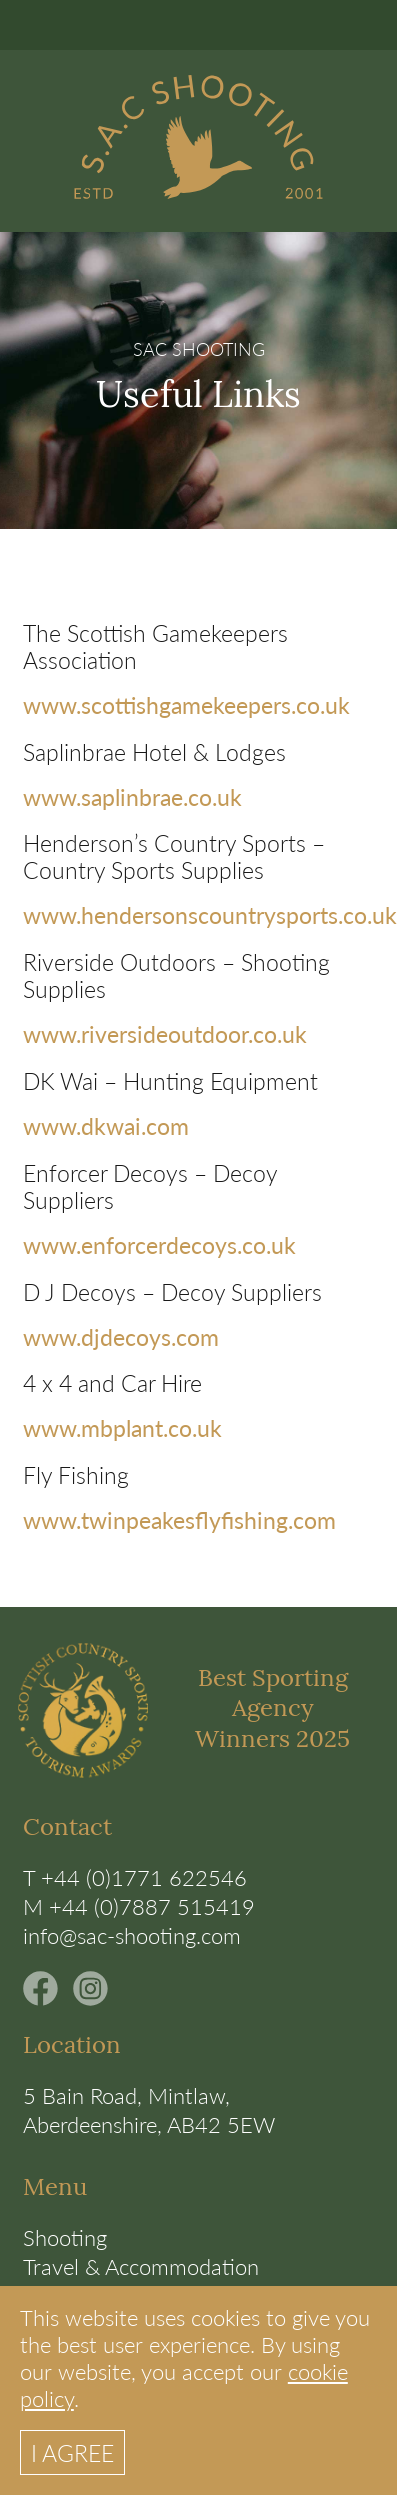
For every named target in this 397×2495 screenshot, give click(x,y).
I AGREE (72, 2452)
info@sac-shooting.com (132, 1935)
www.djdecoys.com (121, 1336)
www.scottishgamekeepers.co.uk (186, 704)
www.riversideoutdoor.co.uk (165, 1033)
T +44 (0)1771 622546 (135, 1877)
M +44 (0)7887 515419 (139, 1906)
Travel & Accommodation (141, 2266)
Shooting (65, 2237)
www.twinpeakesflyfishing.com (179, 1519)
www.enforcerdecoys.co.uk (159, 1244)
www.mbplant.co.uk (122, 1427)
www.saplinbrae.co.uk (132, 796)
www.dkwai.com (106, 1125)
